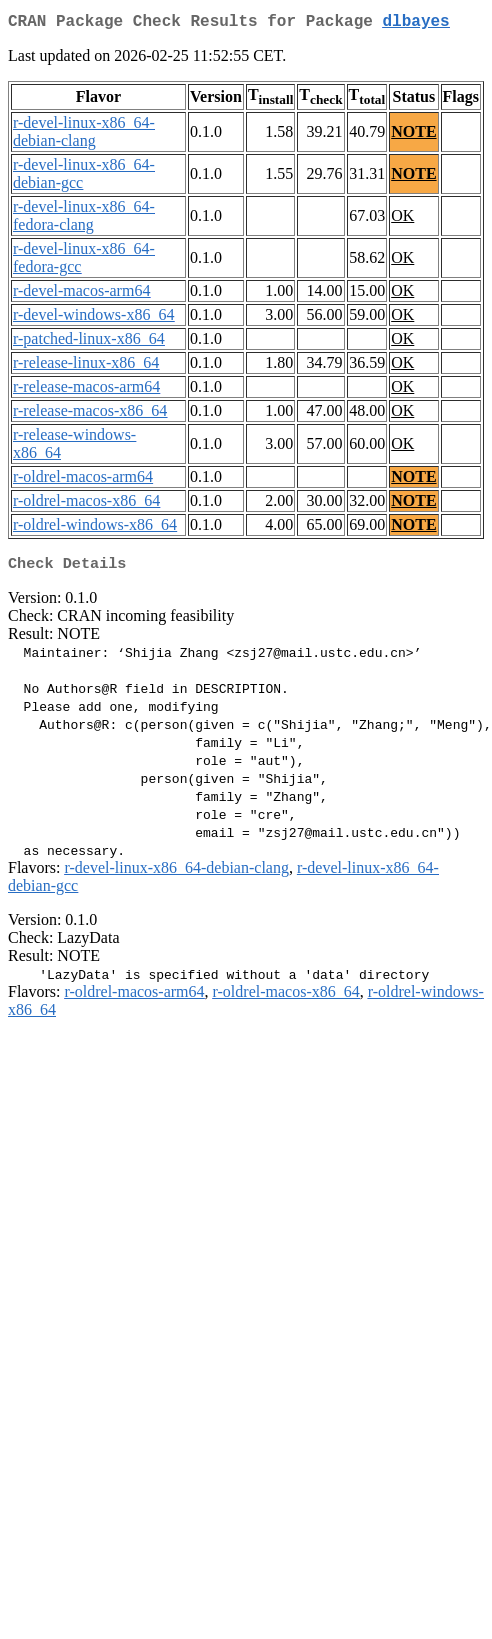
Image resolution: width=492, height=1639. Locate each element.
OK (402, 219)
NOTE (413, 135)
